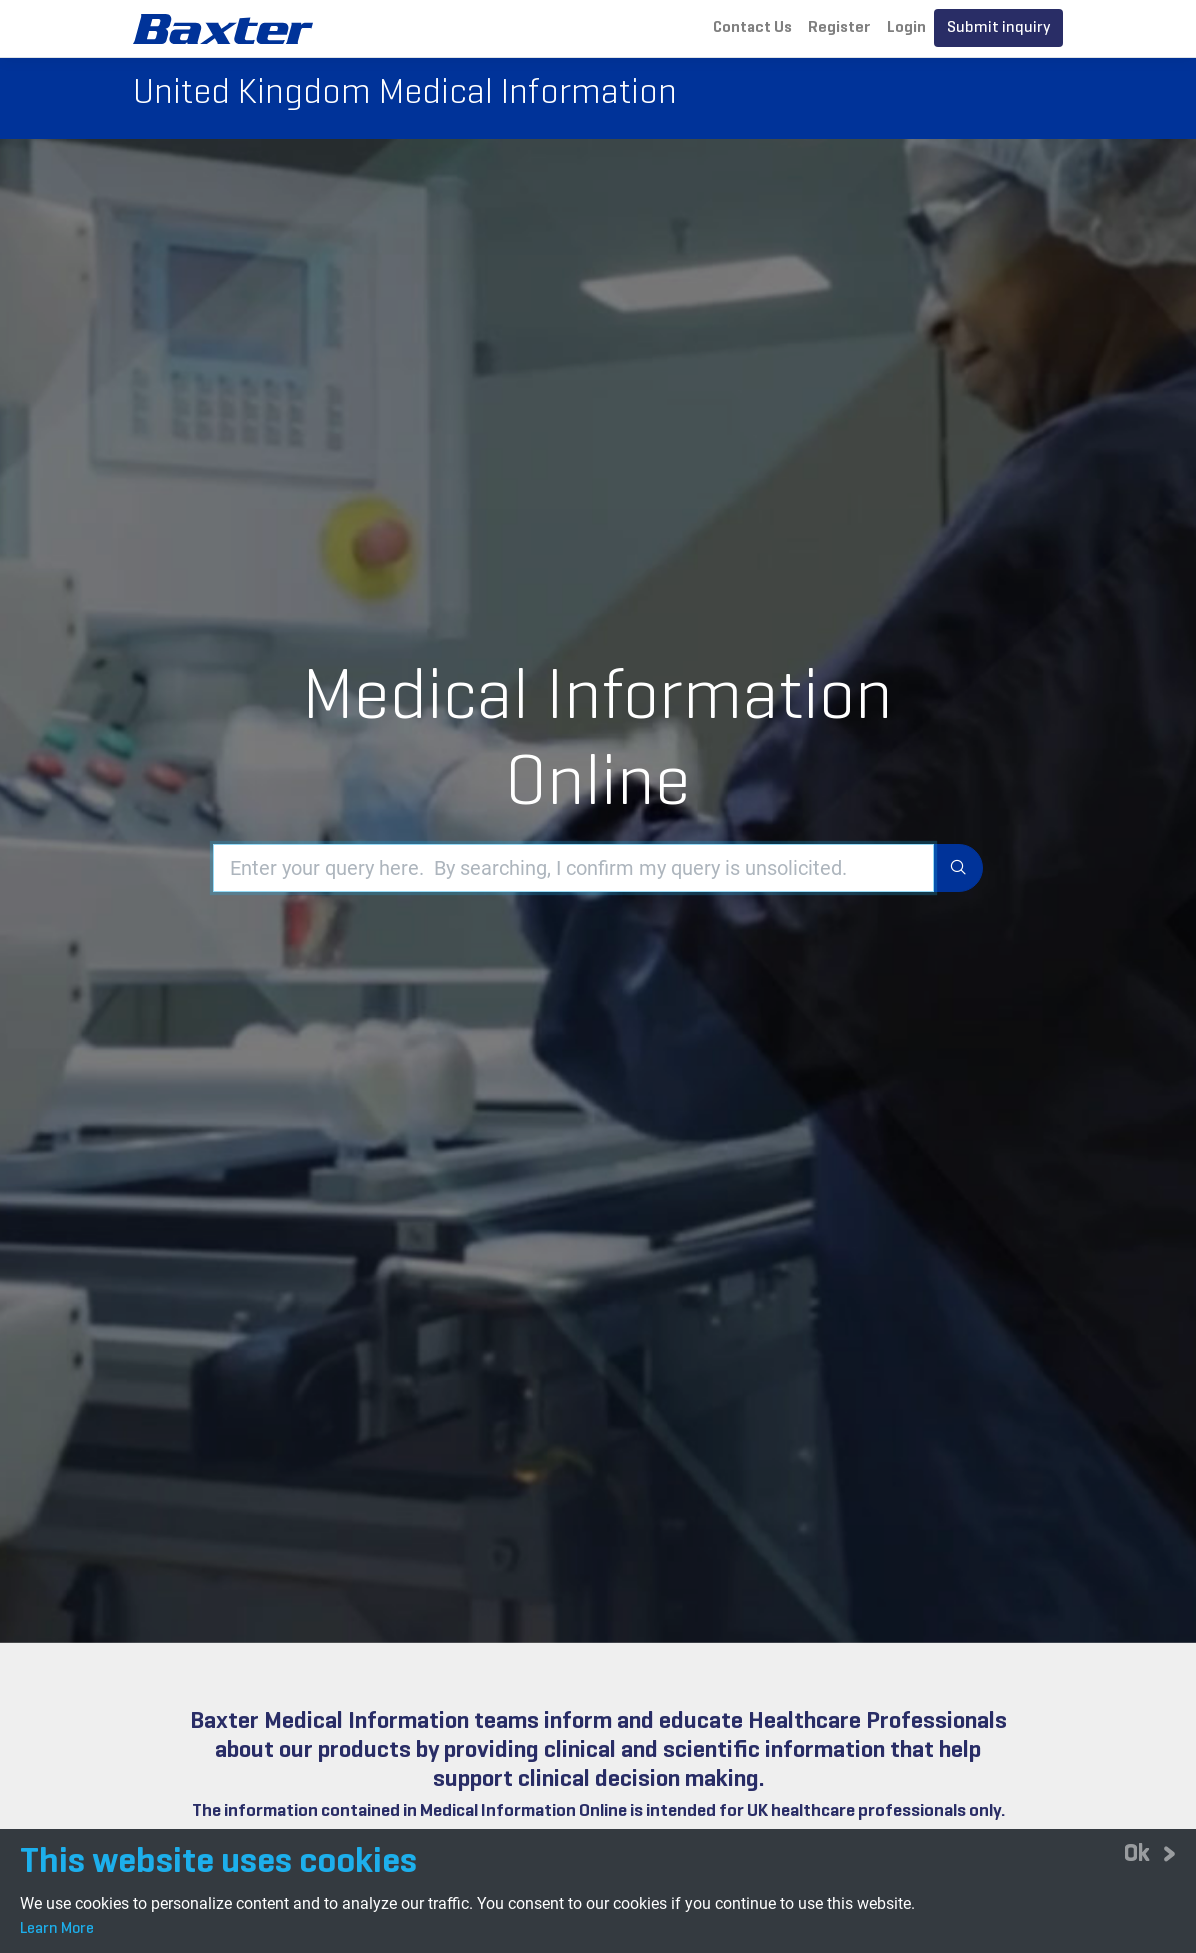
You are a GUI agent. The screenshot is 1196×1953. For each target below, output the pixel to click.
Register (839, 28)
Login (906, 28)
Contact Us (752, 28)
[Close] (1150, 1853)
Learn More (57, 1929)
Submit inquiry (998, 28)
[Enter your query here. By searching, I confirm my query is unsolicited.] (573, 860)
